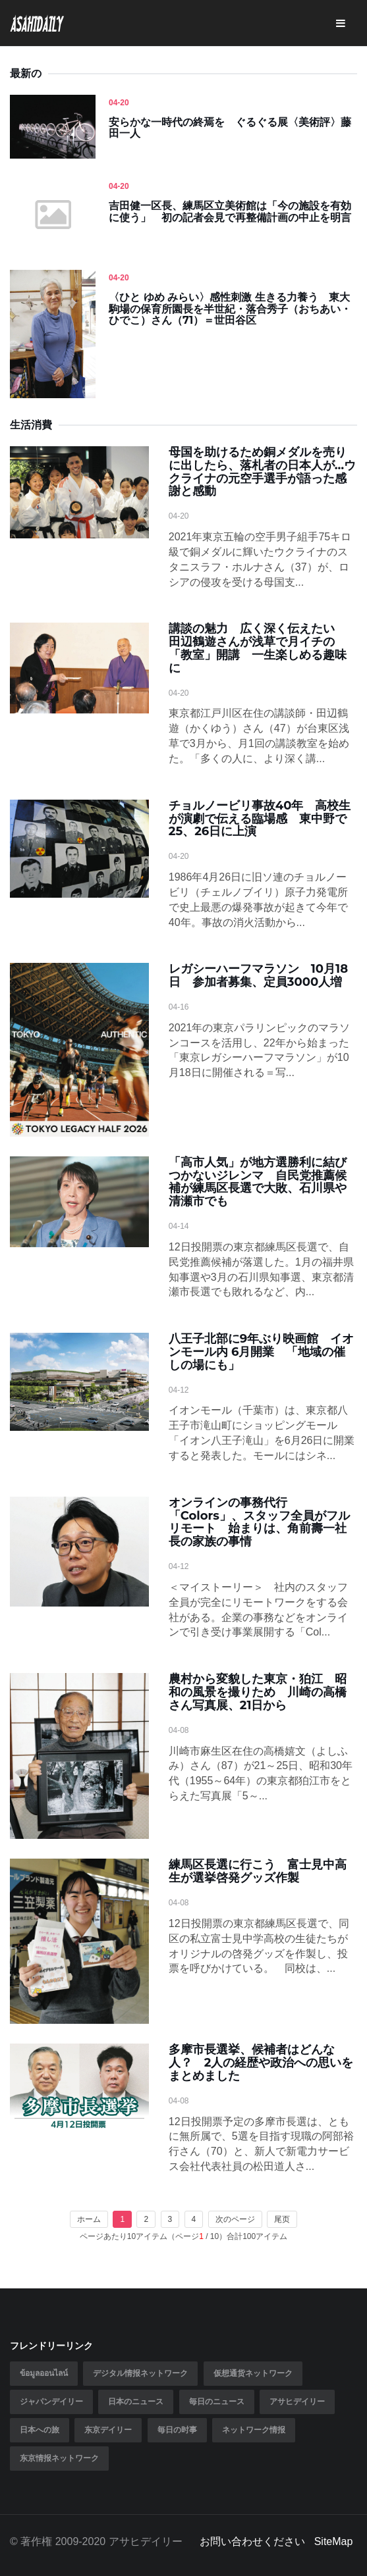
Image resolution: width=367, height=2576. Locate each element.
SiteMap (333, 2541)
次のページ (235, 2219)
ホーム (89, 2219)
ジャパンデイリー (51, 2401)
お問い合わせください (252, 2541)
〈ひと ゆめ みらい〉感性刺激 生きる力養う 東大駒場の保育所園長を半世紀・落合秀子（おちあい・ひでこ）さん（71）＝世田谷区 (230, 308)
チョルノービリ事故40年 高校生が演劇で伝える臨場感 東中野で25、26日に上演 (260, 818)
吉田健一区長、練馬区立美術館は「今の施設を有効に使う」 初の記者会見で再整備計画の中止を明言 (230, 211)
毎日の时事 (177, 2429)
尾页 (282, 2219)
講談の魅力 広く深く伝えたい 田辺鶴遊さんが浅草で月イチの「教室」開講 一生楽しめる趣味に (258, 648)
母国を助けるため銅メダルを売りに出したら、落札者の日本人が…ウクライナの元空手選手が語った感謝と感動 (262, 471)
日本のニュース (135, 2401)
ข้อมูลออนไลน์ (44, 2373)
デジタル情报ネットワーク (140, 2373)
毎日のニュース (216, 2401)
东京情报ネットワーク (59, 2458)
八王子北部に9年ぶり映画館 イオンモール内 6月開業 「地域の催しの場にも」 (261, 1351)
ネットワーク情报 (253, 2429)
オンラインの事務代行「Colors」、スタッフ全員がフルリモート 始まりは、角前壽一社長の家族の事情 (259, 1522)
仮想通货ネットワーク (253, 2373)
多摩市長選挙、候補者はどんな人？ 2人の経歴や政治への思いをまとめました (261, 2062)
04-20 (119, 102)
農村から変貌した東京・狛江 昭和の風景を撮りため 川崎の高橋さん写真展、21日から (258, 1692)
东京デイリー (108, 2429)
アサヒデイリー (297, 2401)
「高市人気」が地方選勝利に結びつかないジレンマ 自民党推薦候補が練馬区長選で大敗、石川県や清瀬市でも (258, 1181)
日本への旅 (39, 2429)
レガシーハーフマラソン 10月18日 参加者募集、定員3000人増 (258, 975)
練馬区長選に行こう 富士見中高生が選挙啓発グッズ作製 (258, 1871)
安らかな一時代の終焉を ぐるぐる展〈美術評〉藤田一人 (230, 128)
